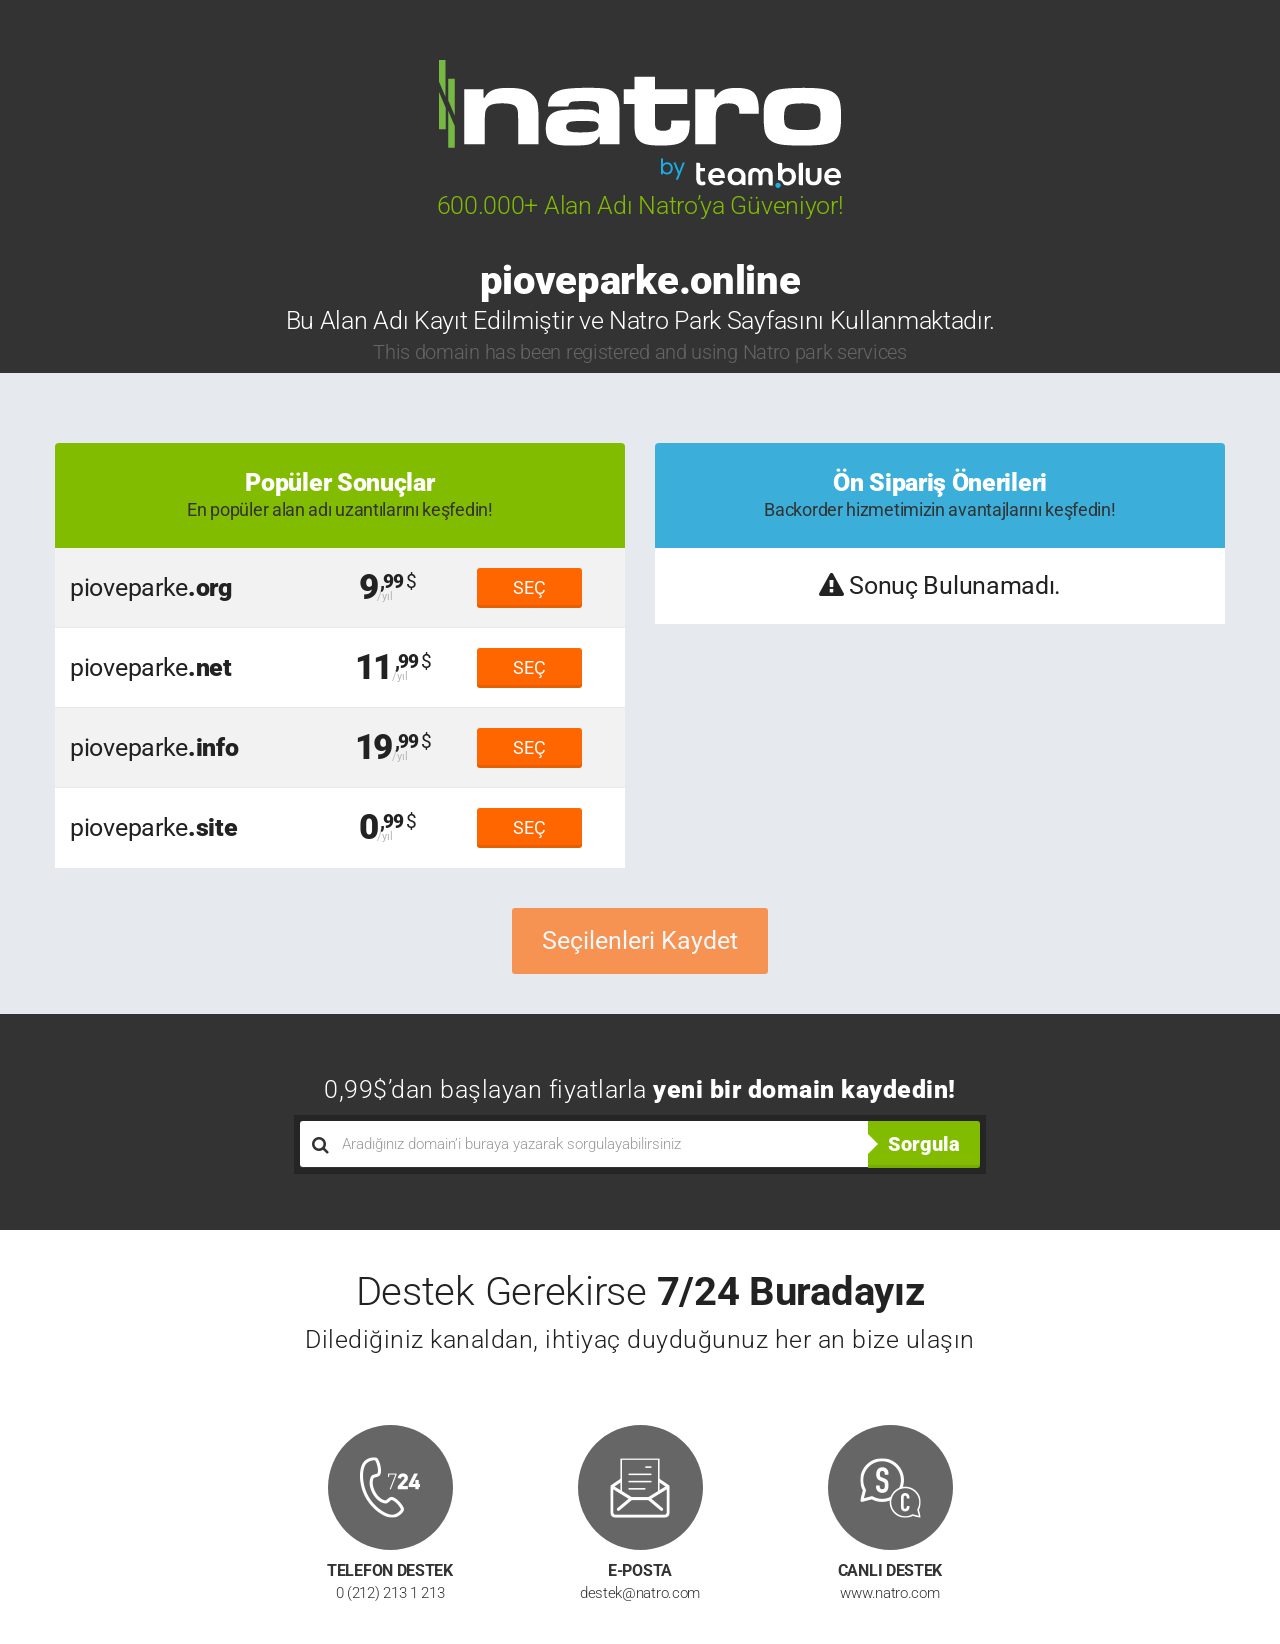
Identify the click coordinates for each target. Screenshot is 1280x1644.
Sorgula (924, 1144)
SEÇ (529, 587)
